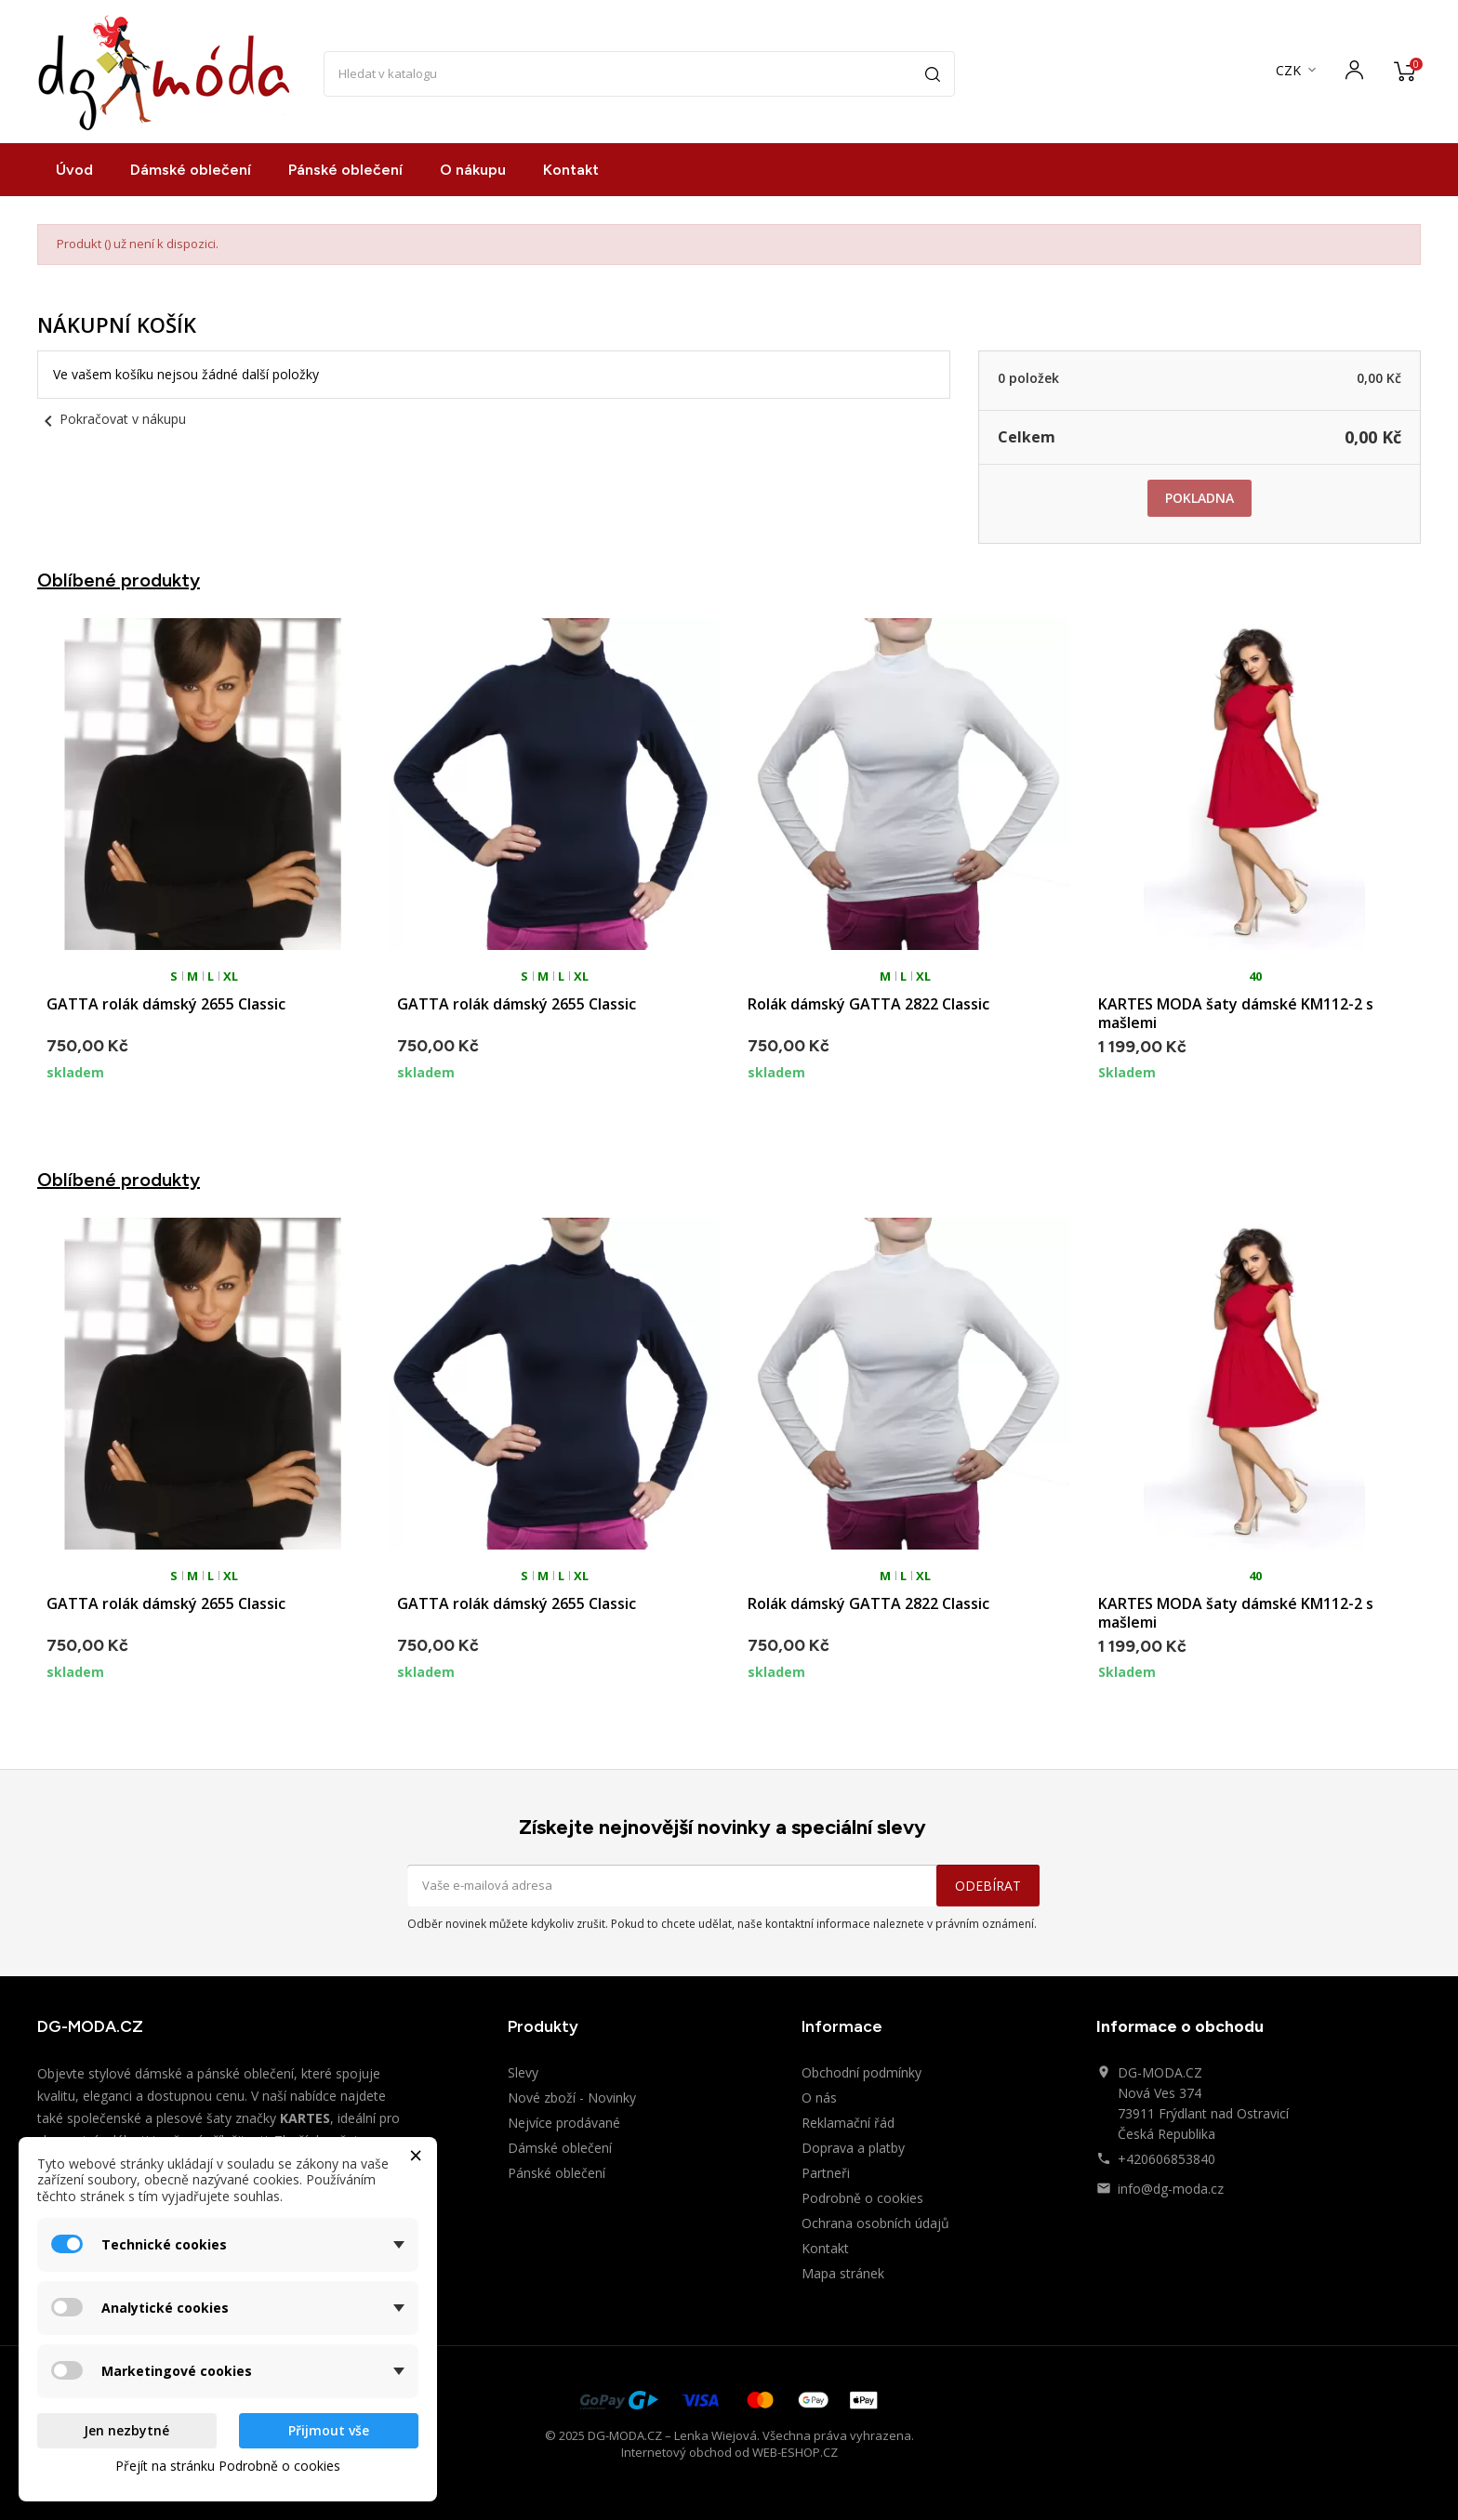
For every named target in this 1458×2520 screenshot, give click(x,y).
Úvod (74, 169)
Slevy (523, 2072)
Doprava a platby (853, 2148)
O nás (819, 2097)
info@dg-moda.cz (1171, 2188)
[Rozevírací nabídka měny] (1297, 71)
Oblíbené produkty (118, 580)
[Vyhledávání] (640, 74)
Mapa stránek (843, 2273)
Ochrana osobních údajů (875, 2223)
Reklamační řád (848, 2122)
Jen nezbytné (126, 2430)
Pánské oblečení (345, 169)
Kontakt (571, 169)
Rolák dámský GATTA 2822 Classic (868, 1004)
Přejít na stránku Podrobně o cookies (227, 2465)
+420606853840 (1166, 2159)
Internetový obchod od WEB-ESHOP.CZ (729, 2452)
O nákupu (473, 169)
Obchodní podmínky (861, 2072)
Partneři (826, 2173)
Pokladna (1199, 498)
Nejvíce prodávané (564, 2122)
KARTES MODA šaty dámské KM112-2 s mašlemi (1235, 1013)
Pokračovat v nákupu (111, 419)
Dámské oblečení (190, 169)
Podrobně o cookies (862, 2198)
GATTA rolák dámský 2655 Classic (165, 1004)
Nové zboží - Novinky (572, 2097)
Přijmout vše (328, 2430)
